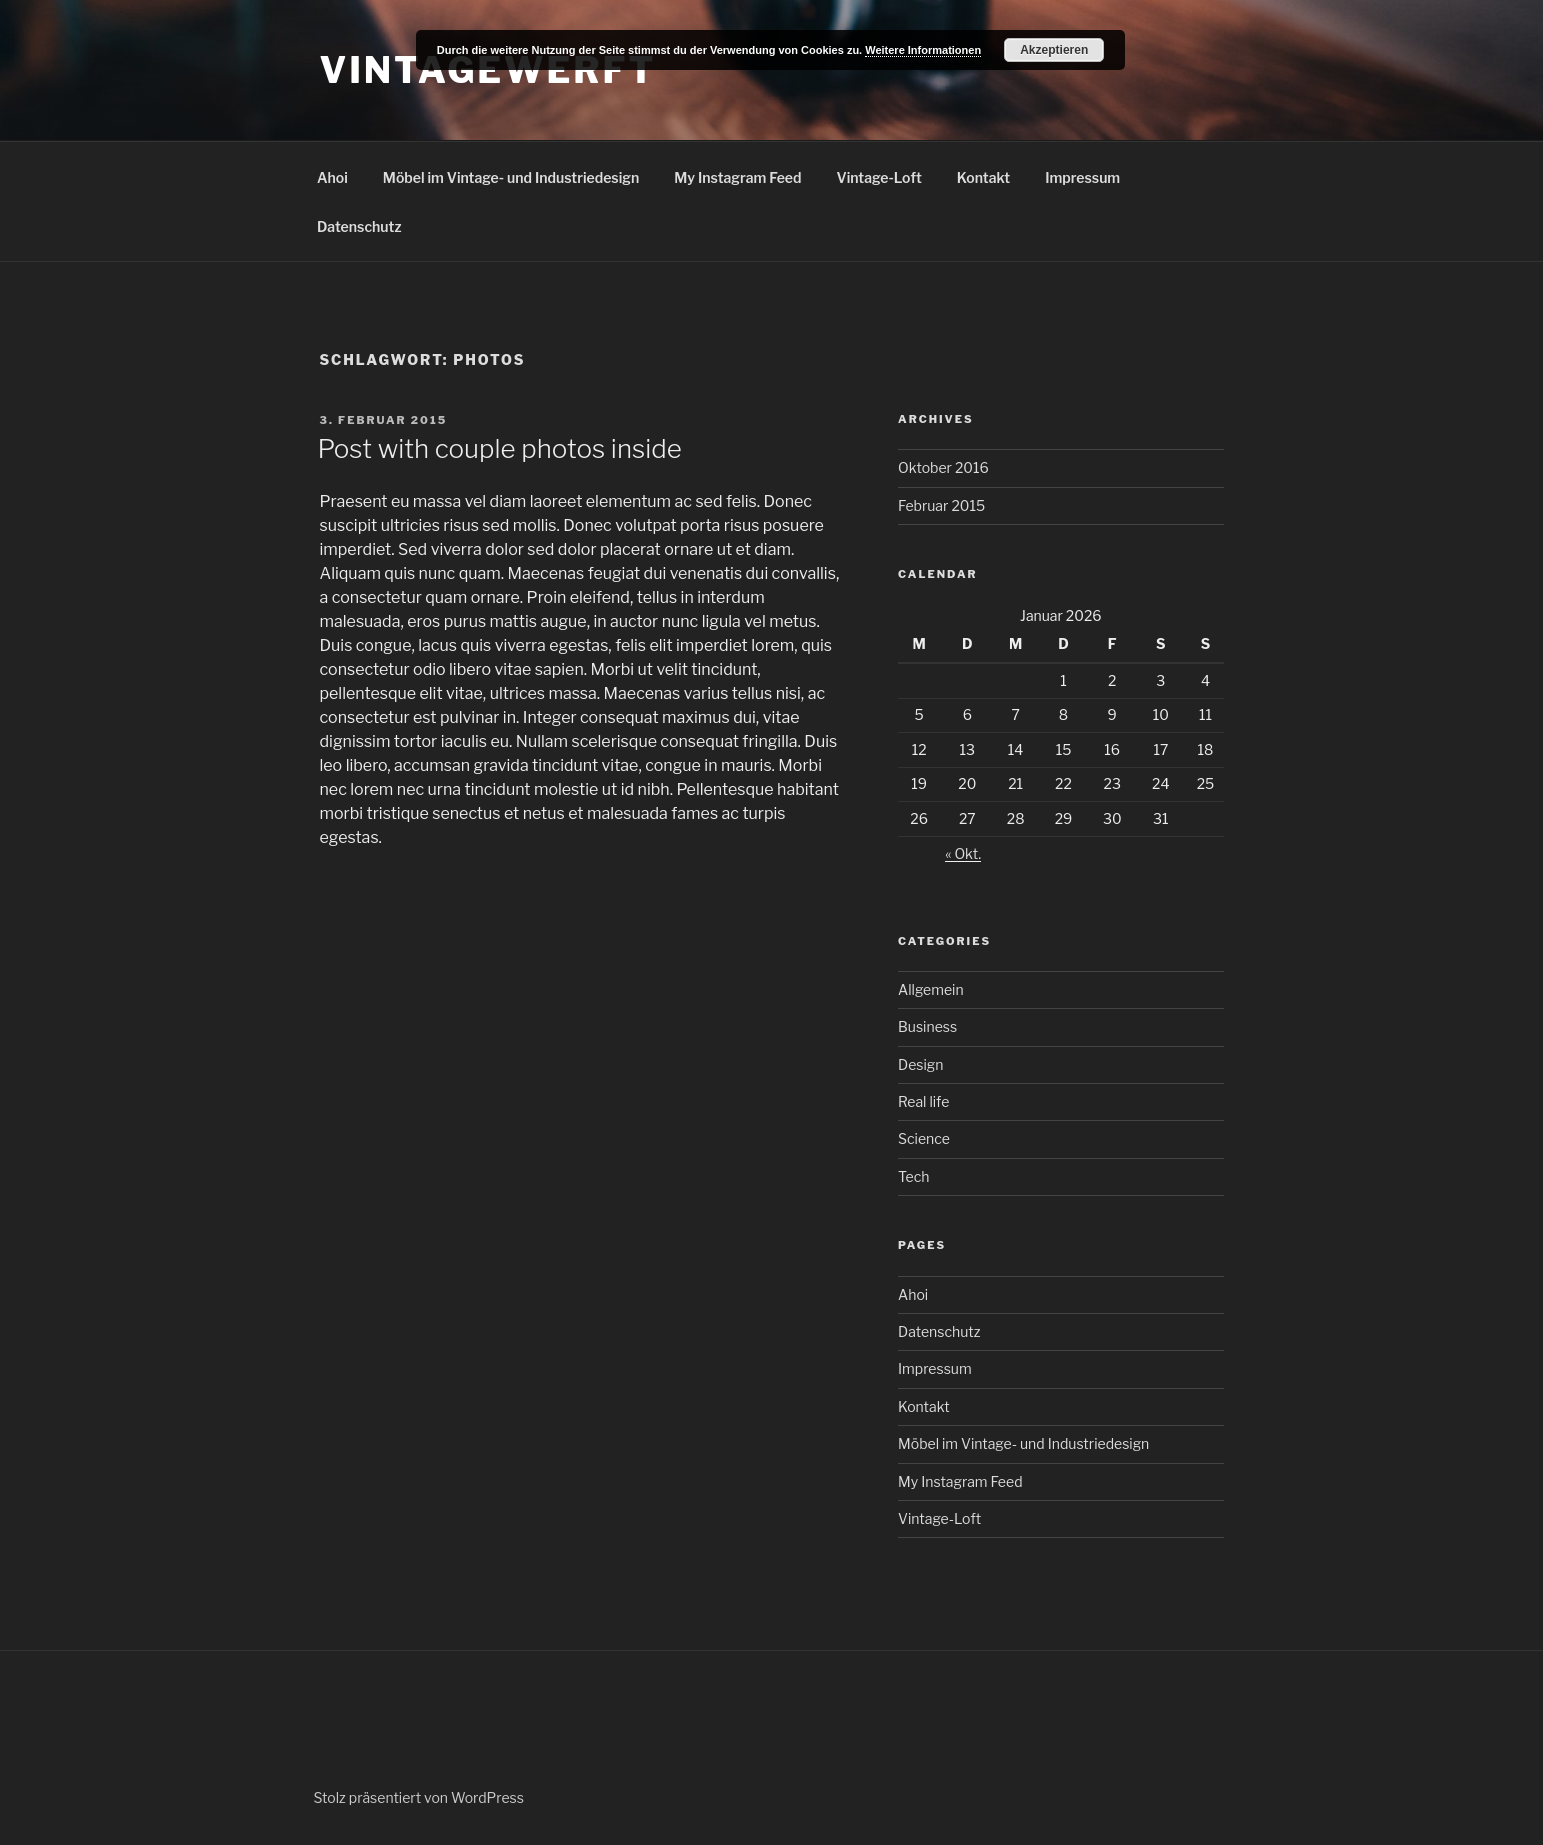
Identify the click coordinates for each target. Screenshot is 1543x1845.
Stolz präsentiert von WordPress (419, 1797)
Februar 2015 (941, 505)
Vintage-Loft (879, 177)
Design (920, 1064)
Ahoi (332, 177)
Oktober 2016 (943, 467)
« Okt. (963, 853)
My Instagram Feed (737, 177)
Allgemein (931, 989)
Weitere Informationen (923, 50)
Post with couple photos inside (500, 448)
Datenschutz (359, 226)
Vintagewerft (488, 70)
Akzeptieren (1054, 50)
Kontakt (983, 177)
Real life (923, 1101)
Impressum (1082, 177)
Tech (913, 1176)
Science (924, 1138)
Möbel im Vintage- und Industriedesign (511, 177)
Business (927, 1026)
